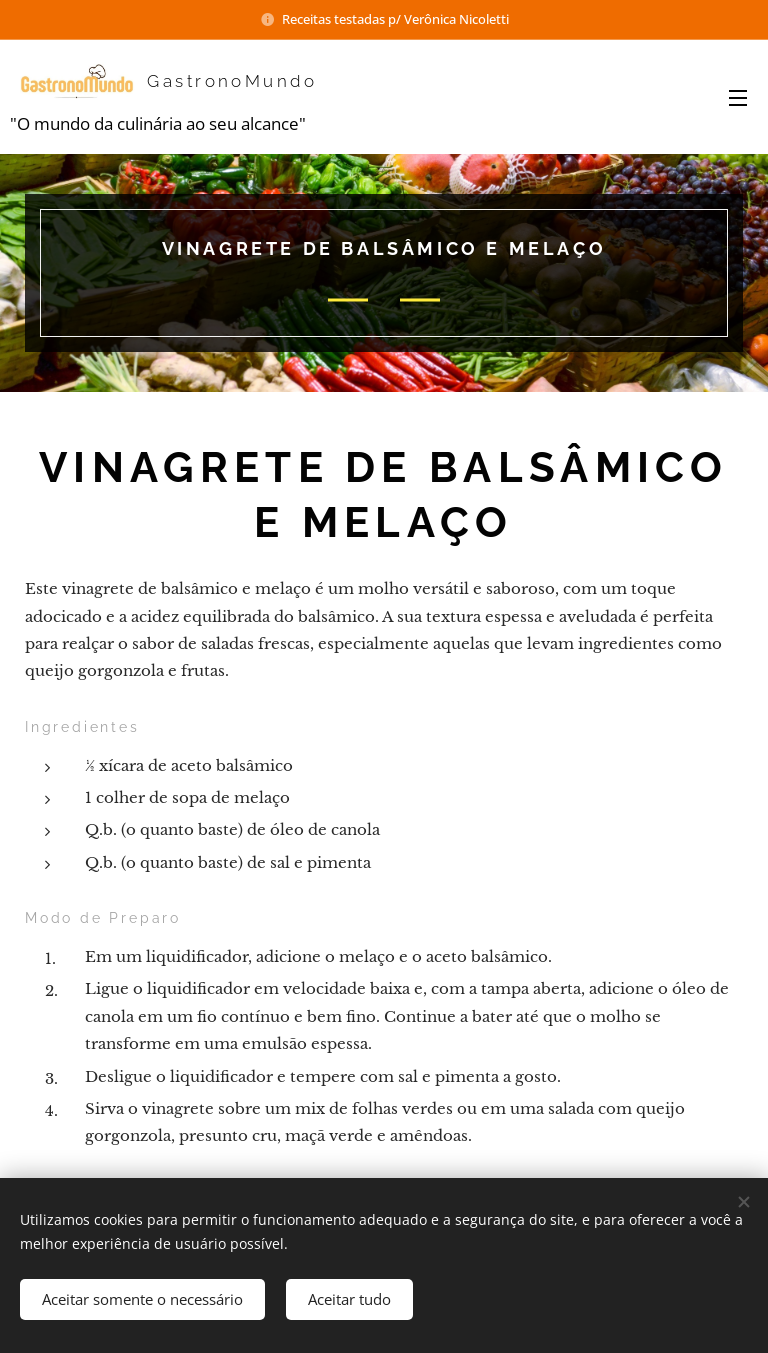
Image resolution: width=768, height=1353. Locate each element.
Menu (738, 98)
